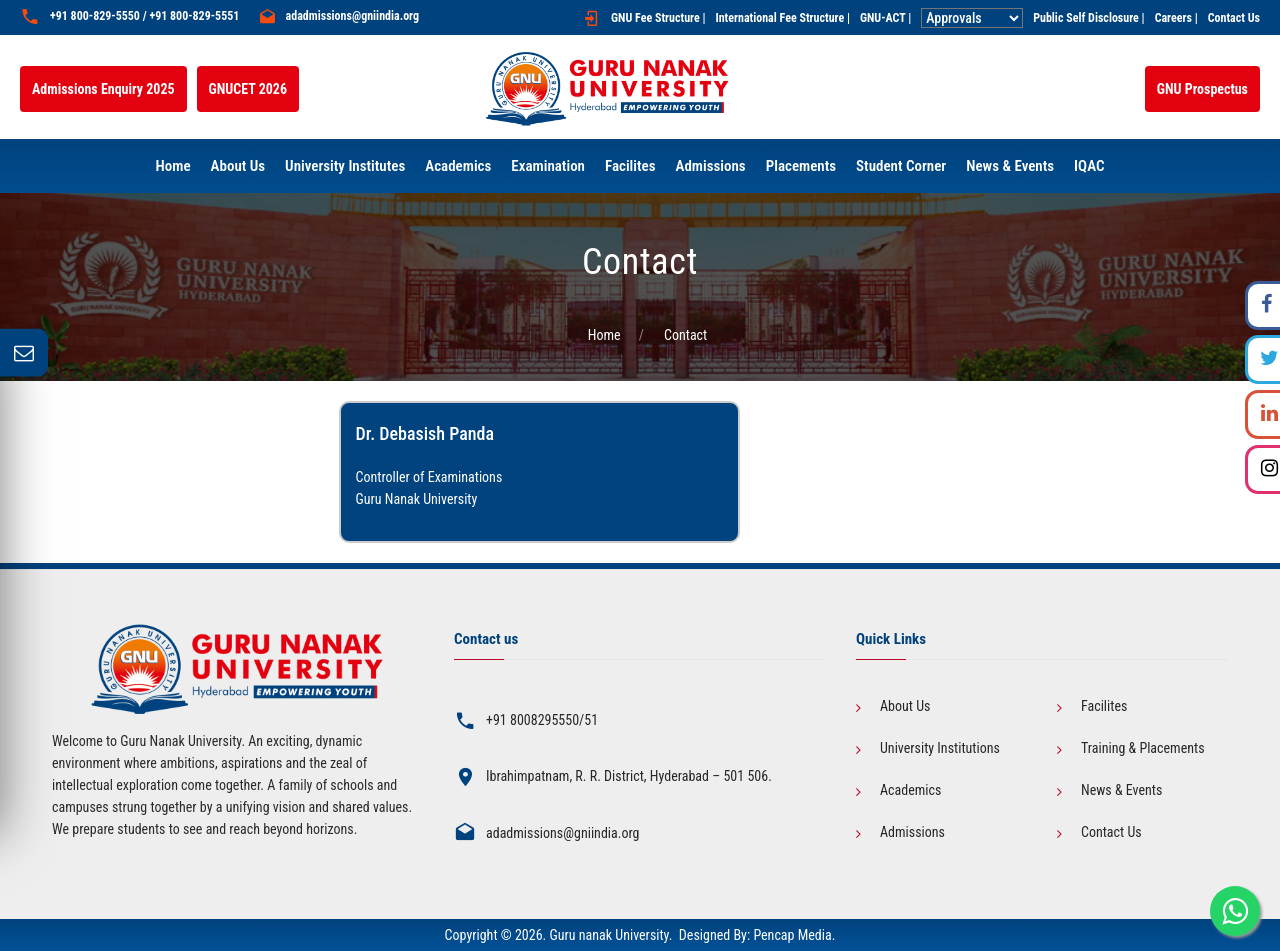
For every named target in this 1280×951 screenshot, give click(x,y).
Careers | (1176, 18)
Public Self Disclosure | (1088, 18)
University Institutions (940, 748)
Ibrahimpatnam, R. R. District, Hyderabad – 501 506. (629, 776)
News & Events (1121, 790)
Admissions (912, 832)
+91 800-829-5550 (95, 16)
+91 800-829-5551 (194, 16)
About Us (905, 706)
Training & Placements (1143, 748)
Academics (910, 790)
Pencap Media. (794, 935)
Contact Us (1234, 18)
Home (604, 335)
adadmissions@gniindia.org (352, 16)
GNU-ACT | (885, 18)
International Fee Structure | (782, 18)
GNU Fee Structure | (658, 18)
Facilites (1104, 706)
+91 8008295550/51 (542, 720)
